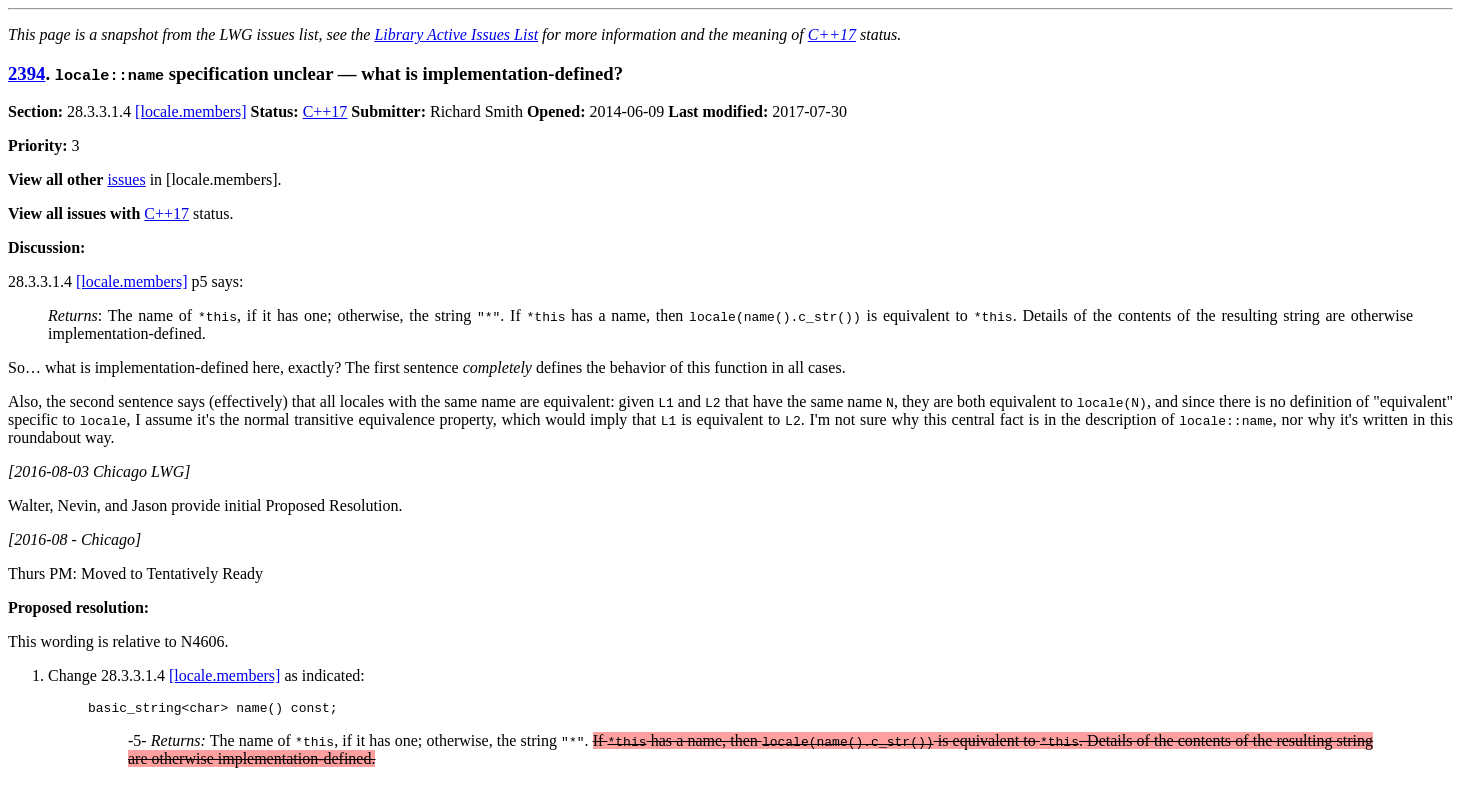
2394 (26, 73)
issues (126, 179)
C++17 (832, 34)
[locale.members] (191, 111)
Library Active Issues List (456, 34)
